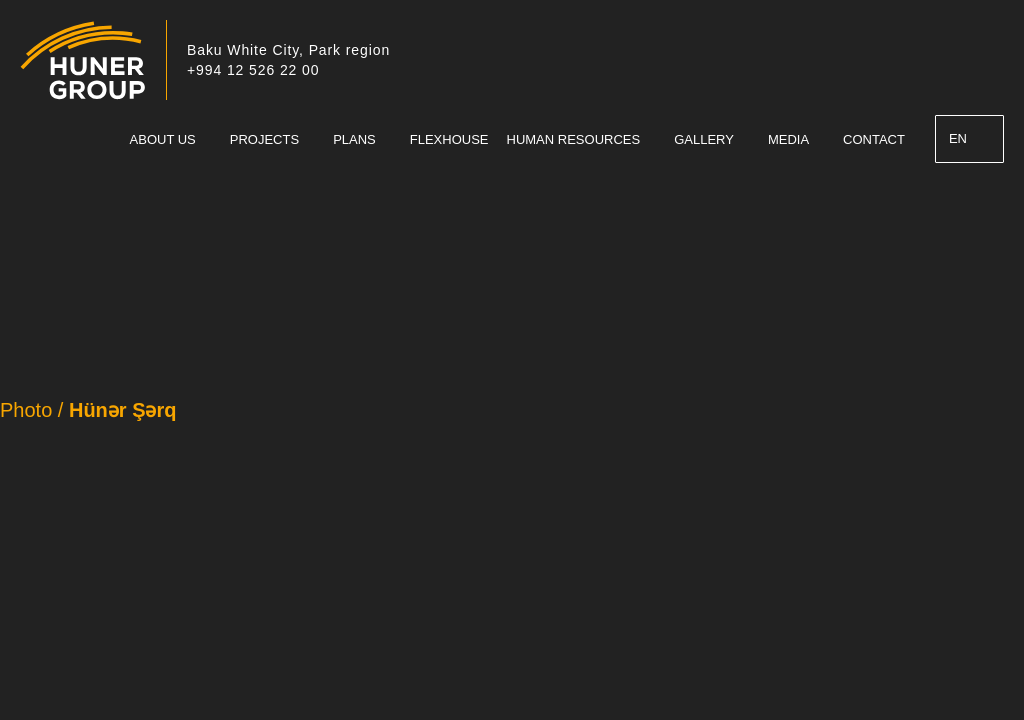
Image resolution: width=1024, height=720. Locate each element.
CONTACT (874, 139)
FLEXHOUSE (449, 139)
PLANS (354, 139)
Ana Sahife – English (100, 140)
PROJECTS (264, 139)
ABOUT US (163, 139)
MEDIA (788, 139)
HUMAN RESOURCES (574, 139)
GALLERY (704, 139)
